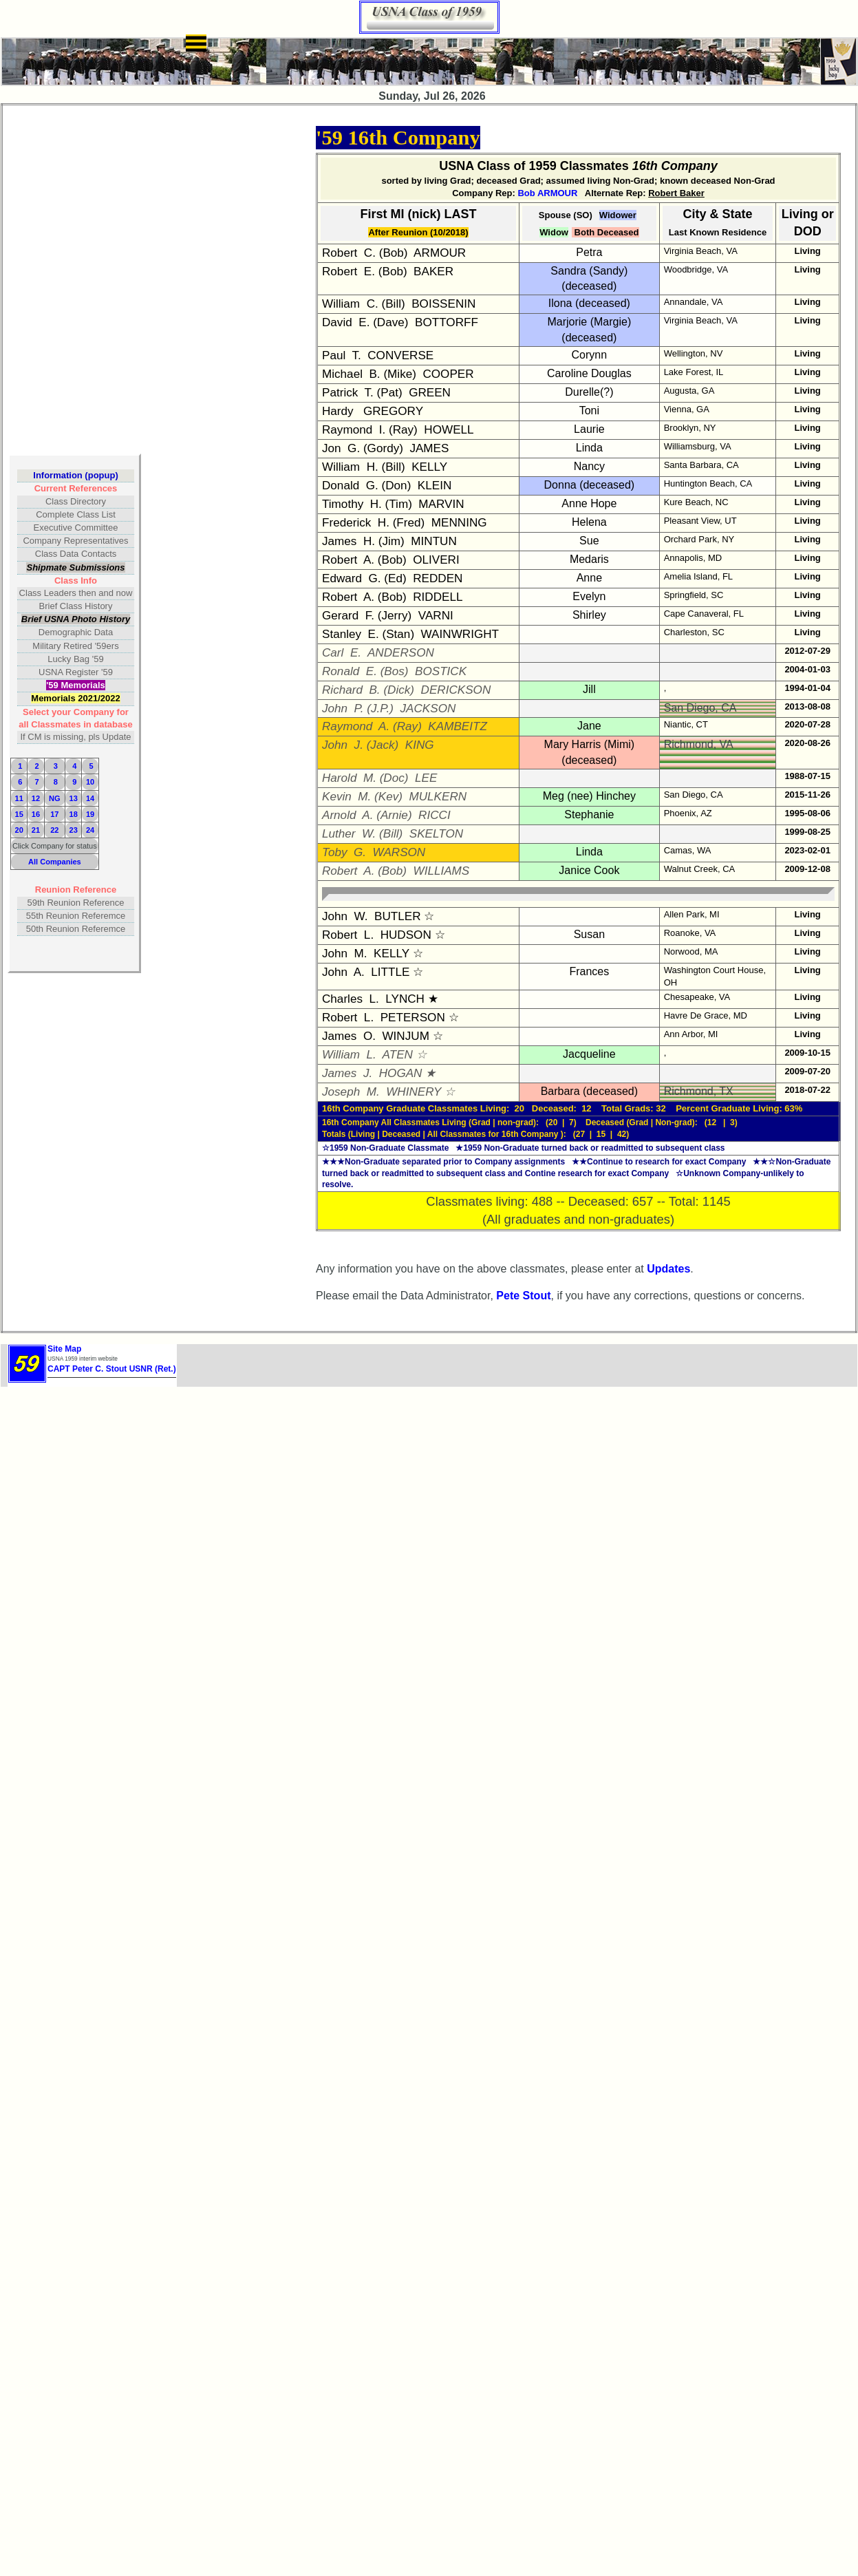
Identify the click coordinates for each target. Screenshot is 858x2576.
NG (55, 798)
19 (90, 814)
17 (54, 814)
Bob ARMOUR (547, 193)
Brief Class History (76, 606)
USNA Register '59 (76, 672)
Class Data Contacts (76, 554)
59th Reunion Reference (76, 902)
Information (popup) (75, 475)
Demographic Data (76, 632)
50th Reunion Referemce (76, 929)
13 (73, 798)
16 (36, 814)
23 (73, 830)
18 (73, 814)
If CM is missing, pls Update (75, 737)
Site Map (64, 1349)
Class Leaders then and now (76, 593)
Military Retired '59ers (75, 646)
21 (36, 830)
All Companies (54, 862)
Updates (668, 1269)
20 (19, 830)
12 (36, 798)
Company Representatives (75, 540)
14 (90, 798)
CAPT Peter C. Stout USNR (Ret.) (111, 1369)
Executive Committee (76, 527)
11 (19, 798)
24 (90, 830)
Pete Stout (523, 1295)
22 (54, 830)
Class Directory (75, 501)
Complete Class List (76, 514)
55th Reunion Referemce (76, 916)
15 (19, 814)
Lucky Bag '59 (75, 659)
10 (90, 782)
